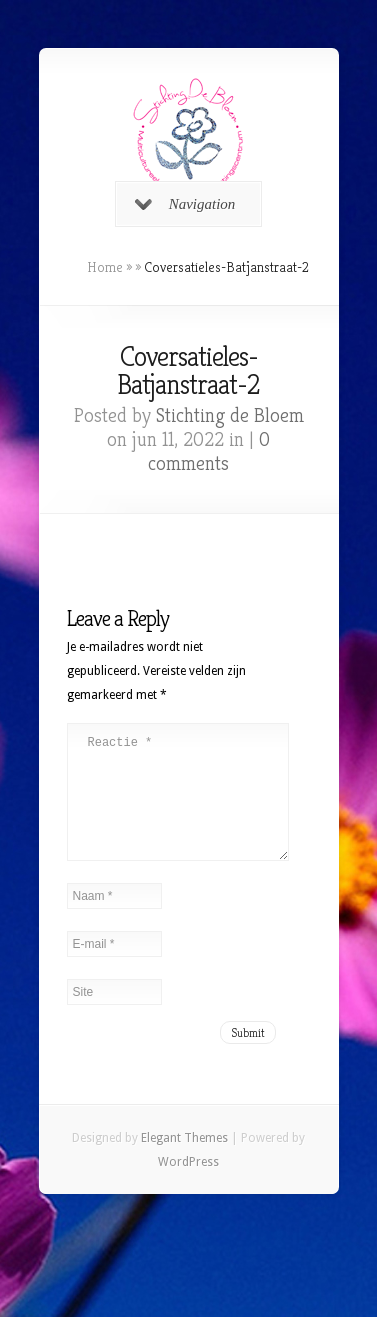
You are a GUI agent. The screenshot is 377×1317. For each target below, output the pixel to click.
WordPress (188, 1186)
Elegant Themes (184, 1162)
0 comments (209, 451)
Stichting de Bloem (230, 415)
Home (105, 267)
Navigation (185, 204)
